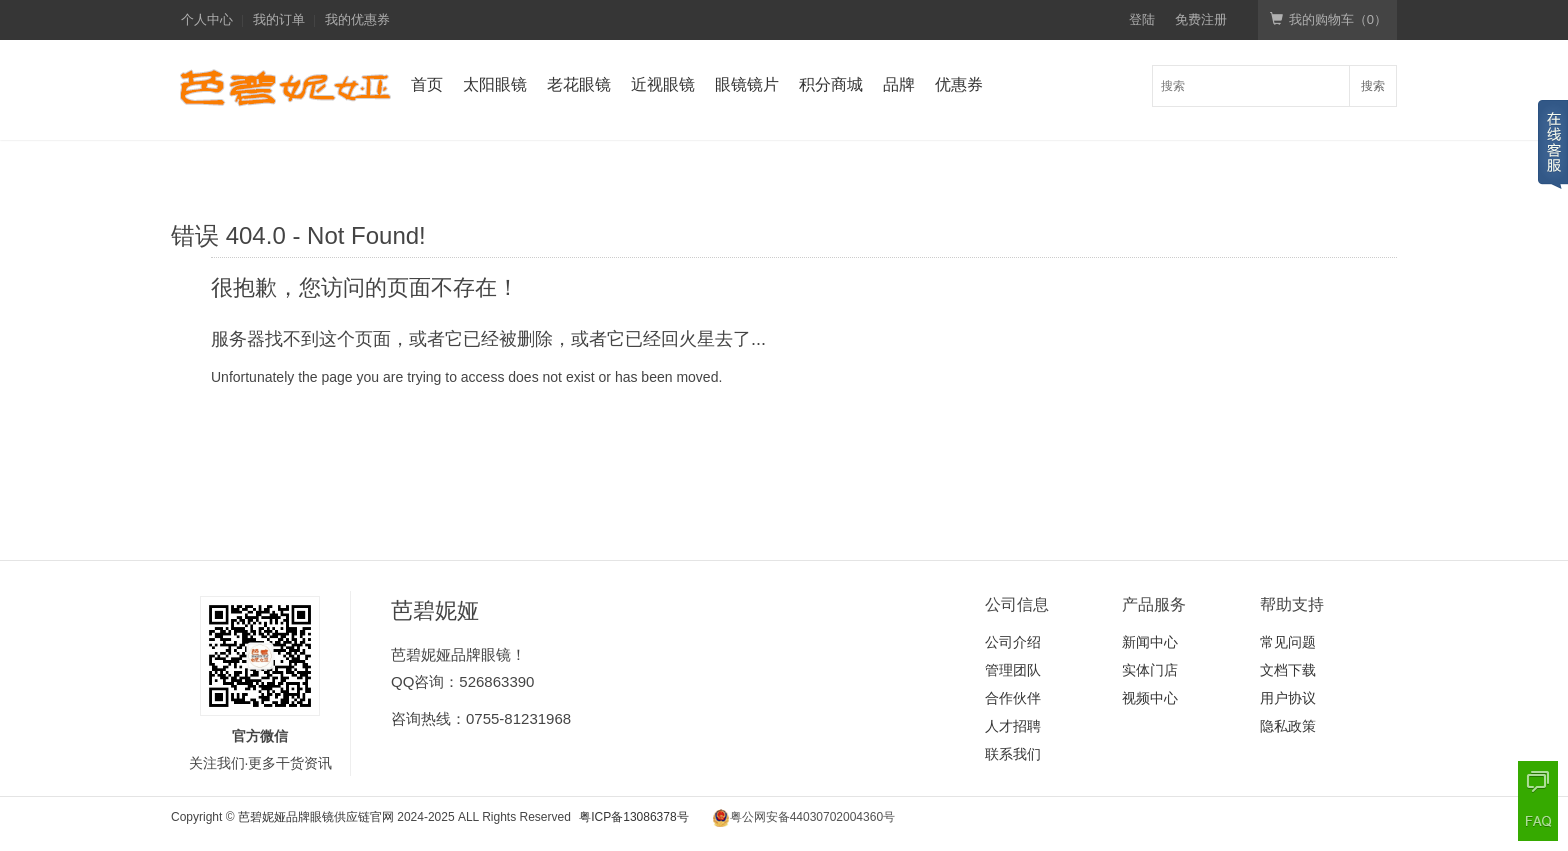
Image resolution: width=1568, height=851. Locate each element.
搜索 (1373, 86)
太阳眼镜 (495, 84)
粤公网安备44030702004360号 (812, 817)
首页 (427, 84)
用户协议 (1288, 698)
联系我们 (1013, 754)
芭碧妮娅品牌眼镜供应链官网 (316, 817)
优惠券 (959, 84)
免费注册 (1201, 19)
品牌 (899, 84)
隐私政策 (1288, 726)
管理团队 (1013, 670)
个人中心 (207, 19)
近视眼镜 (663, 84)
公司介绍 (1013, 642)
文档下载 (1288, 670)
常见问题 (1288, 642)
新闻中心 (1150, 642)
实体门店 (1150, 670)
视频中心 (1150, 698)
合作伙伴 (1013, 698)
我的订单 (279, 19)
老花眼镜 (579, 84)
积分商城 (831, 84)
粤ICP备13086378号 (633, 817)
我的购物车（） (1328, 19)
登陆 (1142, 19)
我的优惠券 (357, 19)
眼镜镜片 (747, 84)
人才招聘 (1013, 726)
